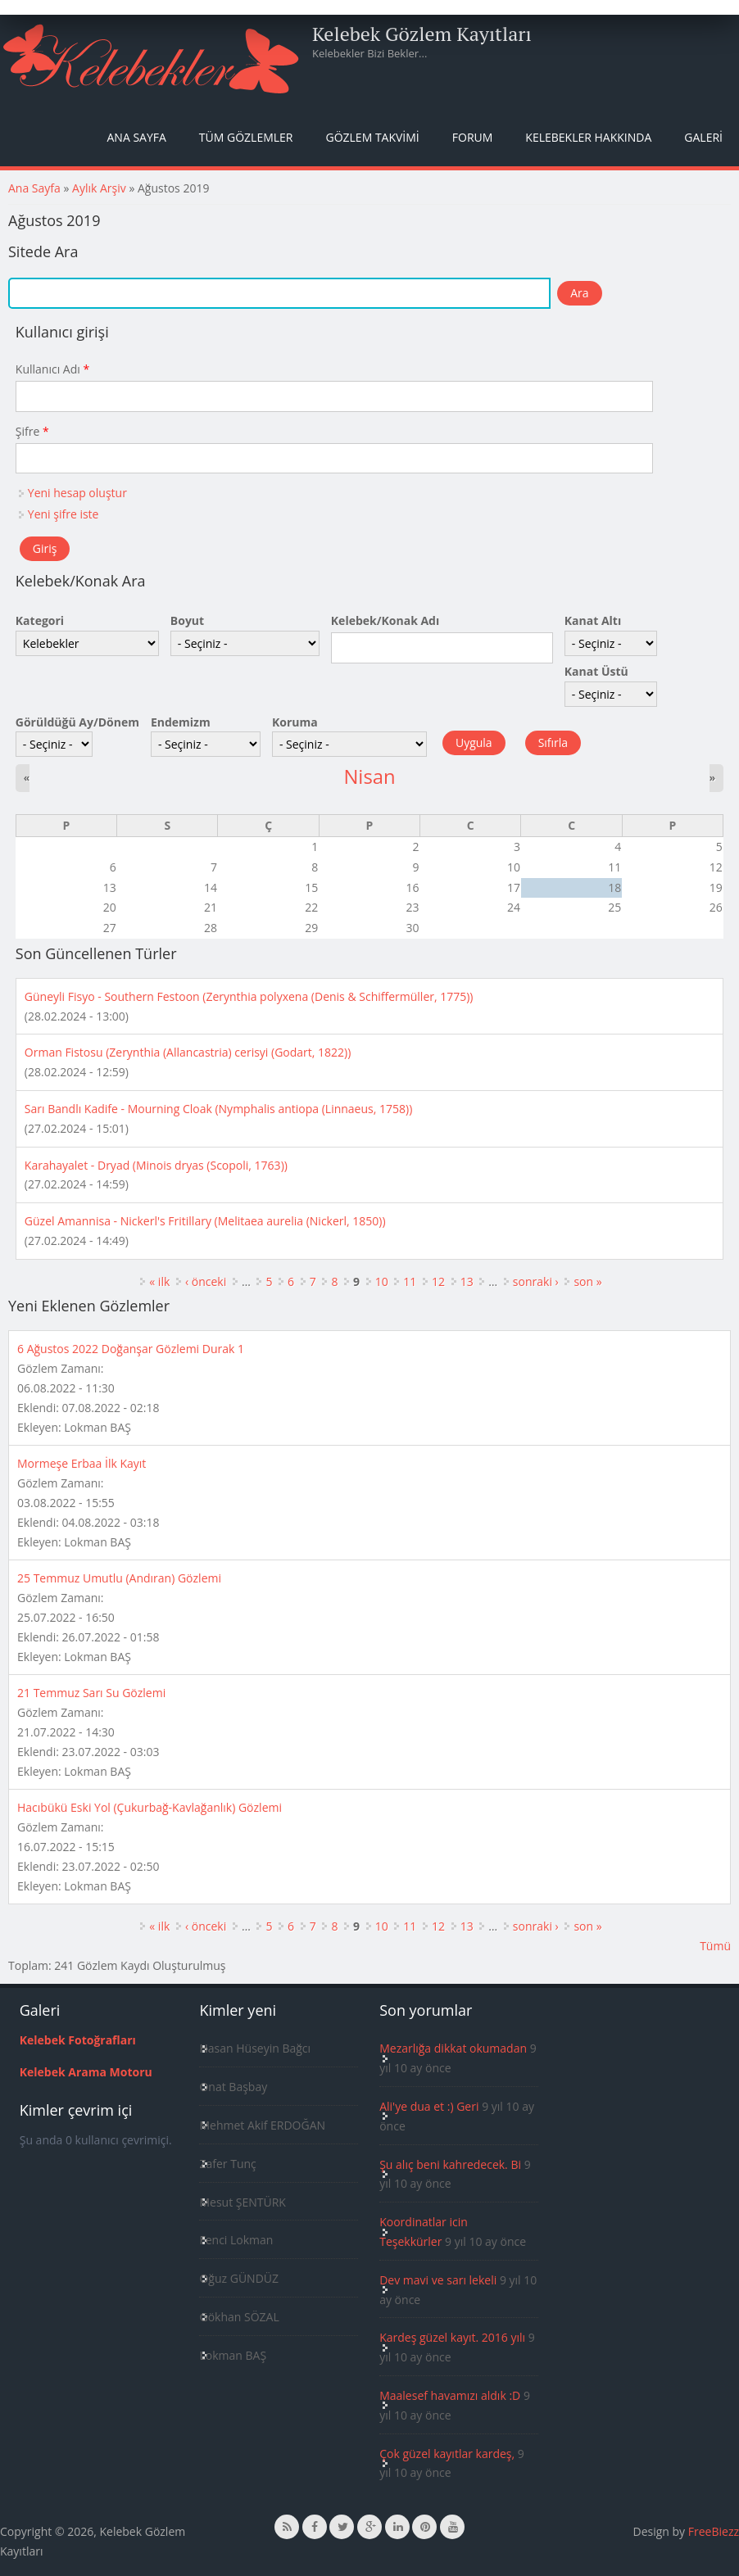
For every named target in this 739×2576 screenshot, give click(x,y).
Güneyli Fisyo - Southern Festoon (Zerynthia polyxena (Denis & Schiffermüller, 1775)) (249, 996)
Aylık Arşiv (99, 188)
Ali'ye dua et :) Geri (428, 2106)
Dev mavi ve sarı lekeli (437, 2280)
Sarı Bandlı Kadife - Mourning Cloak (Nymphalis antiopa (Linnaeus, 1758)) (218, 1108)
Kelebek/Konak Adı (385, 620)
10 (381, 1281)
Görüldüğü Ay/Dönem (77, 722)
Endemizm (181, 722)
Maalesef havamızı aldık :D (449, 2395)
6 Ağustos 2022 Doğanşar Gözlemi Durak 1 (130, 1348)
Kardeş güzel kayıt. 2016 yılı (452, 2337)
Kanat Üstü (596, 671)
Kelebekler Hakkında (588, 137)
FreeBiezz (713, 2531)
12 (438, 1281)
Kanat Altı (592, 620)
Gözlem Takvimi (372, 137)
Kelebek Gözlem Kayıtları (422, 33)
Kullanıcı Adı (52, 369)
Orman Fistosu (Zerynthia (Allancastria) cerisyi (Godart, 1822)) (188, 1052)
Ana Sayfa (136, 137)
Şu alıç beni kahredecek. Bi (450, 2164)
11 (409, 1281)
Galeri (703, 137)
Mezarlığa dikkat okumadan (453, 2048)
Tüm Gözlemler (246, 137)
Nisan (369, 776)
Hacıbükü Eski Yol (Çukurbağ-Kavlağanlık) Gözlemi (149, 1807)
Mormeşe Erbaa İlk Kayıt (81, 1463)
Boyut (187, 620)
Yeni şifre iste (63, 514)
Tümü (715, 1946)
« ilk (159, 1281)
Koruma (295, 722)
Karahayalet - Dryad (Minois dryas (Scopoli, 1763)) (156, 1165)
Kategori (40, 620)
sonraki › (536, 1281)
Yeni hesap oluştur (77, 492)
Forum (472, 137)
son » (587, 1281)
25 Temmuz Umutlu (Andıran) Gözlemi (119, 1578)
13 (467, 1281)
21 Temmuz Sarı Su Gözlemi (91, 1692)
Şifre (32, 431)
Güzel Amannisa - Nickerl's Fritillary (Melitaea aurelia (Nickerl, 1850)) (205, 1221)
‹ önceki (205, 1281)
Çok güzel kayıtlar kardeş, (447, 2453)
